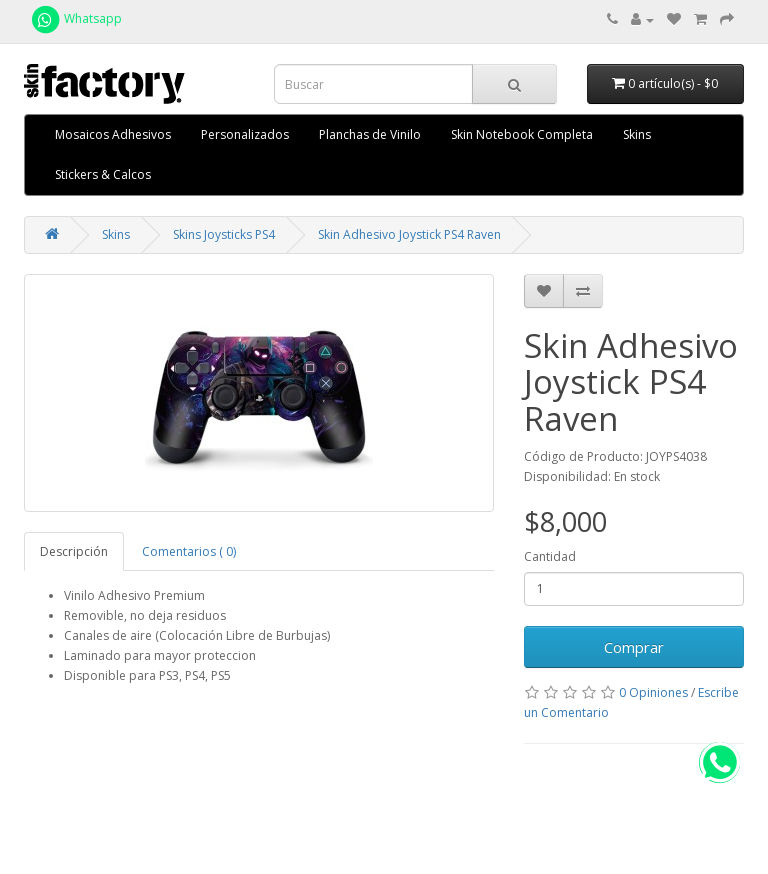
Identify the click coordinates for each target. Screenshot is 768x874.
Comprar (634, 647)
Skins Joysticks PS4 (224, 234)
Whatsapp (75, 18)
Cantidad (550, 556)
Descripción (74, 551)
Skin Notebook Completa (522, 134)
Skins (637, 134)
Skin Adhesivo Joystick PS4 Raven (409, 234)
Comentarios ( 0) (189, 551)
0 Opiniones (653, 692)
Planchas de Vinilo (370, 134)
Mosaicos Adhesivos (113, 134)
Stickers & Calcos (103, 174)
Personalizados (245, 134)
